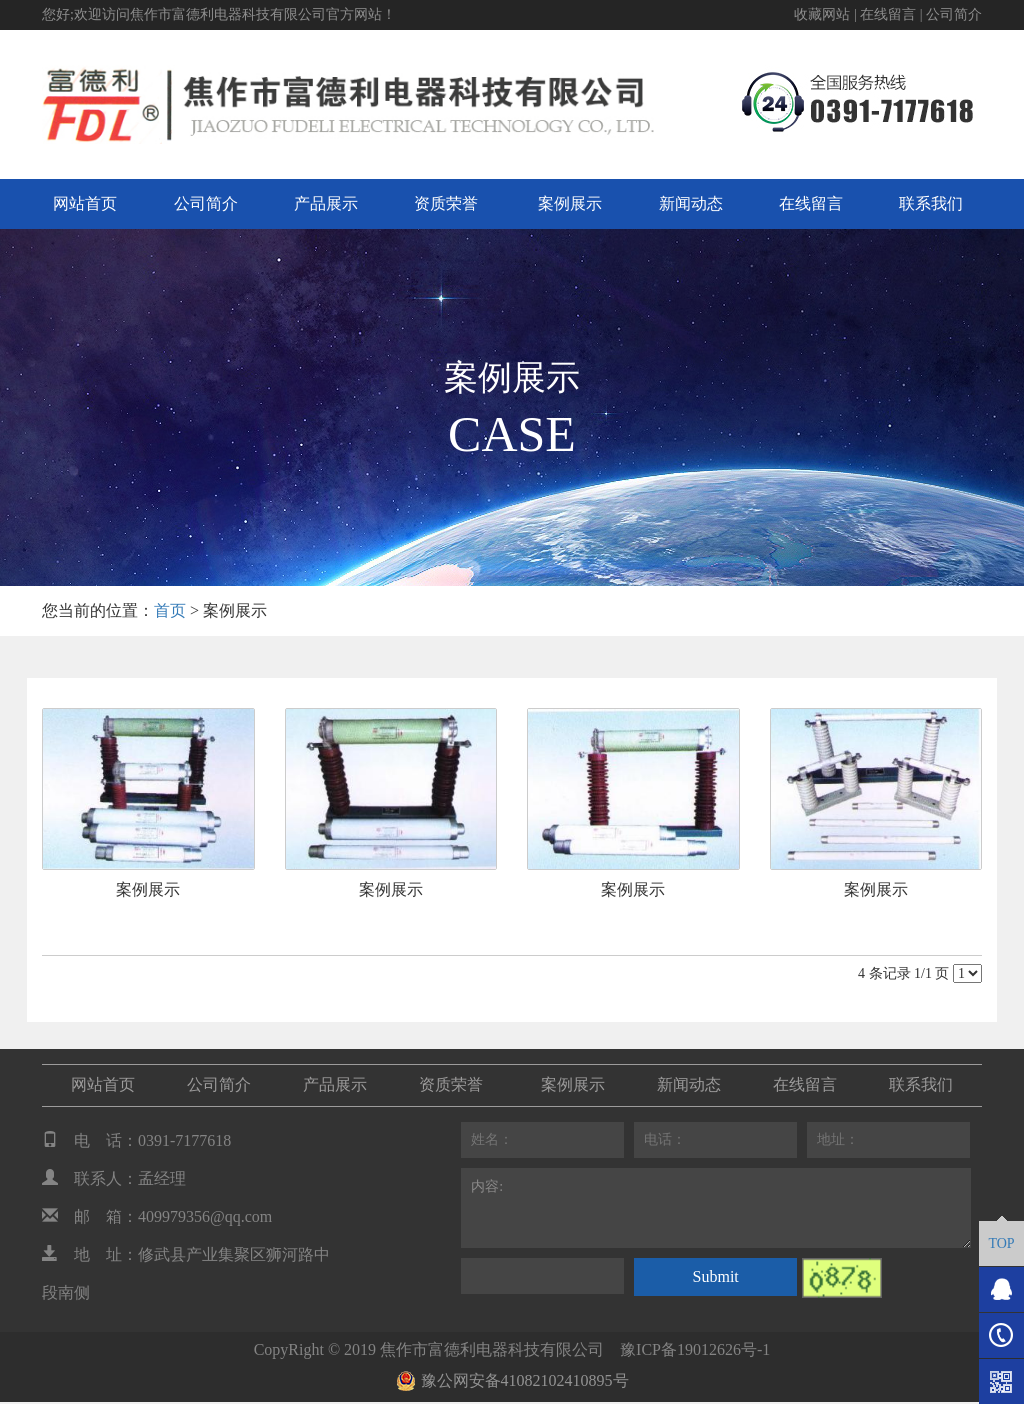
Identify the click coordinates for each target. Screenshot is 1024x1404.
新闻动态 (691, 203)
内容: (716, 1208)
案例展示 (570, 203)
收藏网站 (822, 14)
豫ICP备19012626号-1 (695, 1349)
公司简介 (954, 14)
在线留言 (888, 14)
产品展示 (326, 203)
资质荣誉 (446, 203)
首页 (170, 610)
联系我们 (931, 203)
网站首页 (85, 203)
